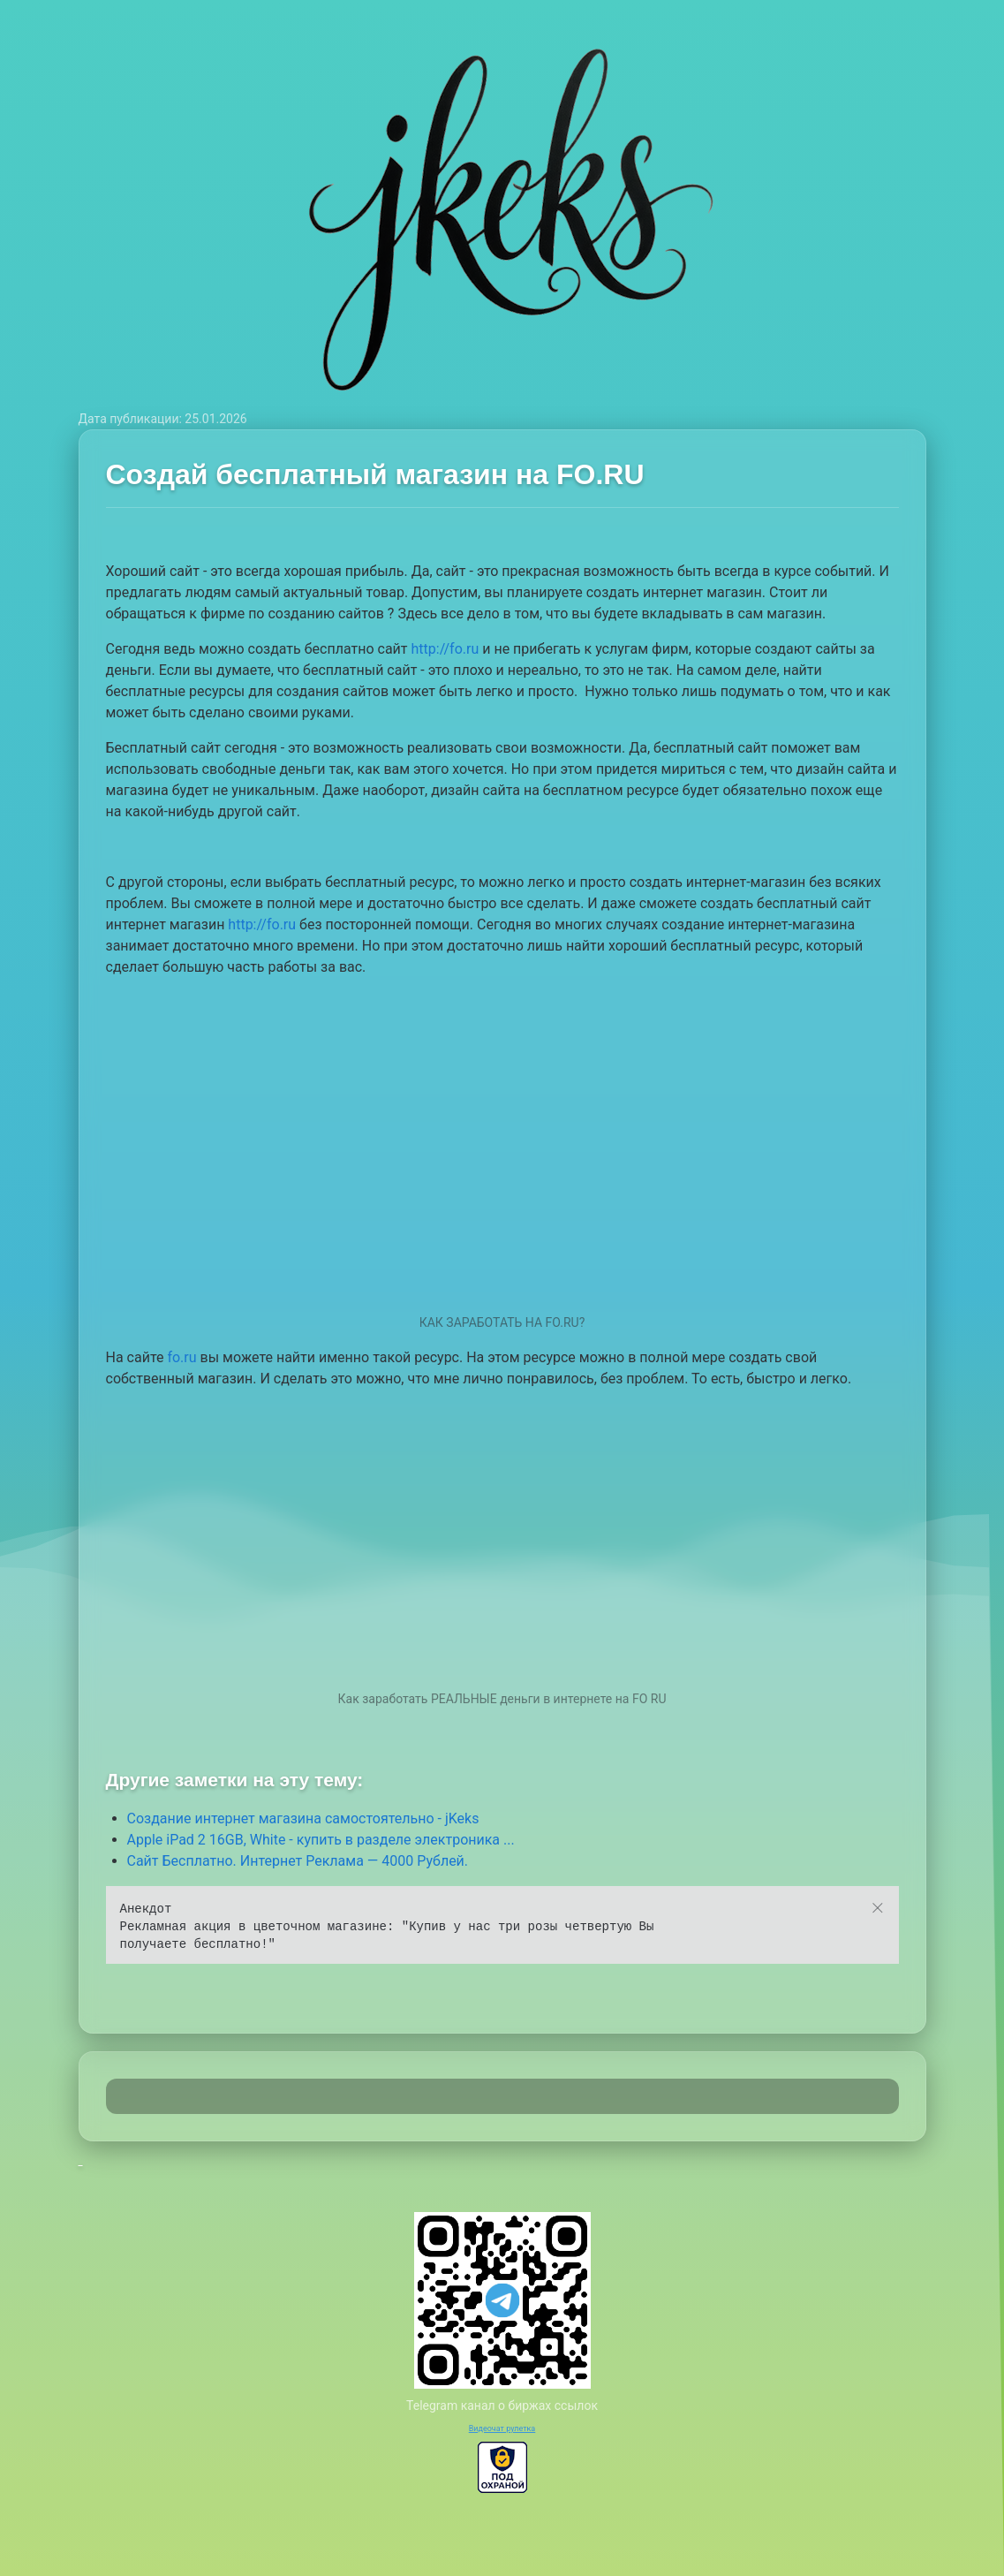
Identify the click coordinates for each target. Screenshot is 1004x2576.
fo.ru (181, 1357)
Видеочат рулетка (502, 2428)
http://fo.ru (445, 648)
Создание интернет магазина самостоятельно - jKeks (303, 1818)
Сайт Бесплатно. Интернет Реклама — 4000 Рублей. (298, 1860)
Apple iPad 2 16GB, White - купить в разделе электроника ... (321, 1839)
